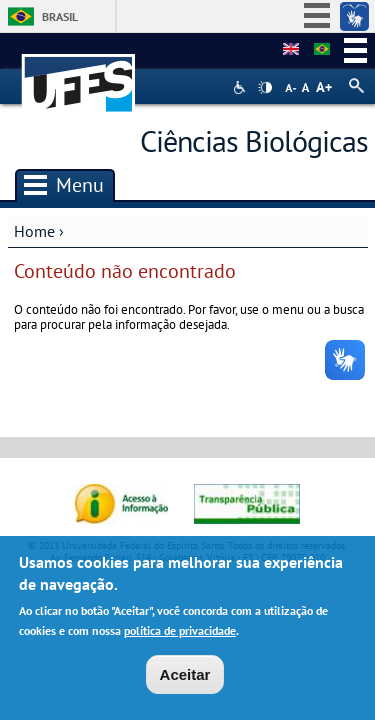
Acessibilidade (241, 87)
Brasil (60, 16)
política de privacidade (180, 635)
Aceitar (185, 679)
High (265, 88)
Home (34, 231)
